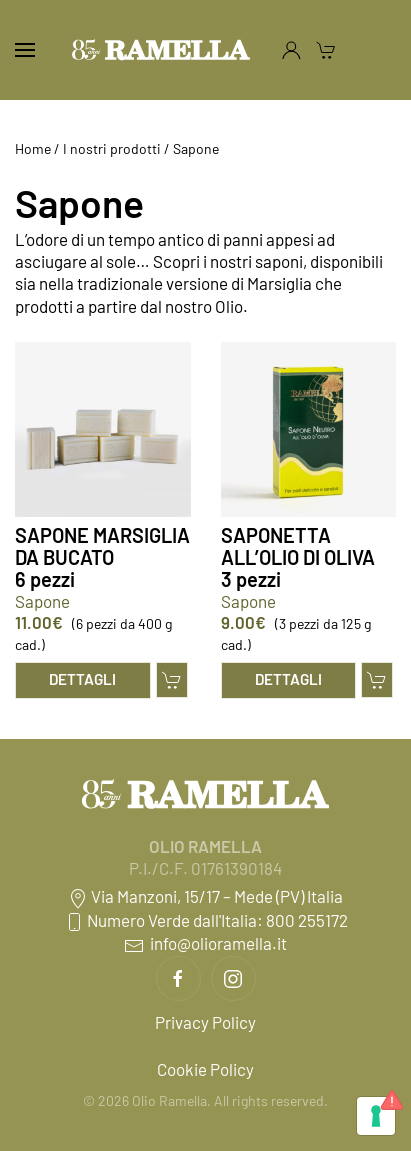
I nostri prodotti (112, 148)
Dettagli (82, 679)
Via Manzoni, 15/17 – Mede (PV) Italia (205, 896)
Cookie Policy (205, 1069)
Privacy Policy (205, 1022)
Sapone (42, 601)
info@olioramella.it (205, 943)
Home (33, 148)
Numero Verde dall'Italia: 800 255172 (206, 920)
